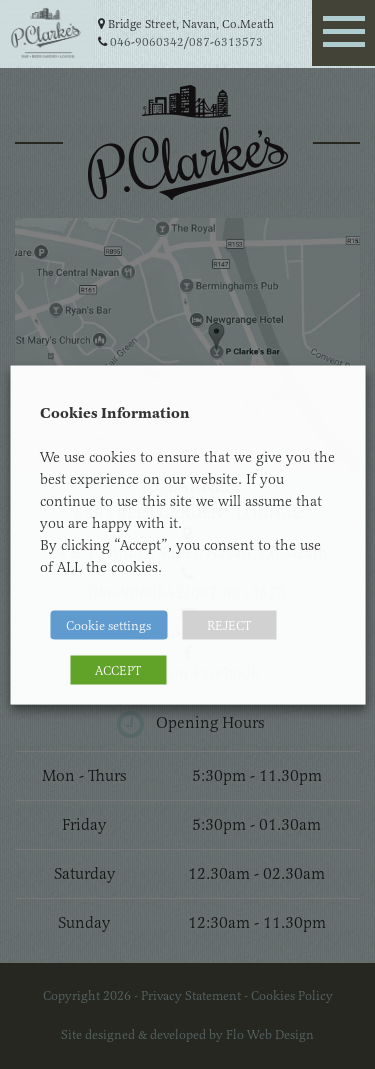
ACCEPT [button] (118, 669)
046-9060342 (147, 42)
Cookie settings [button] (108, 624)
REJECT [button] (229, 624)
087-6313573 (226, 42)
